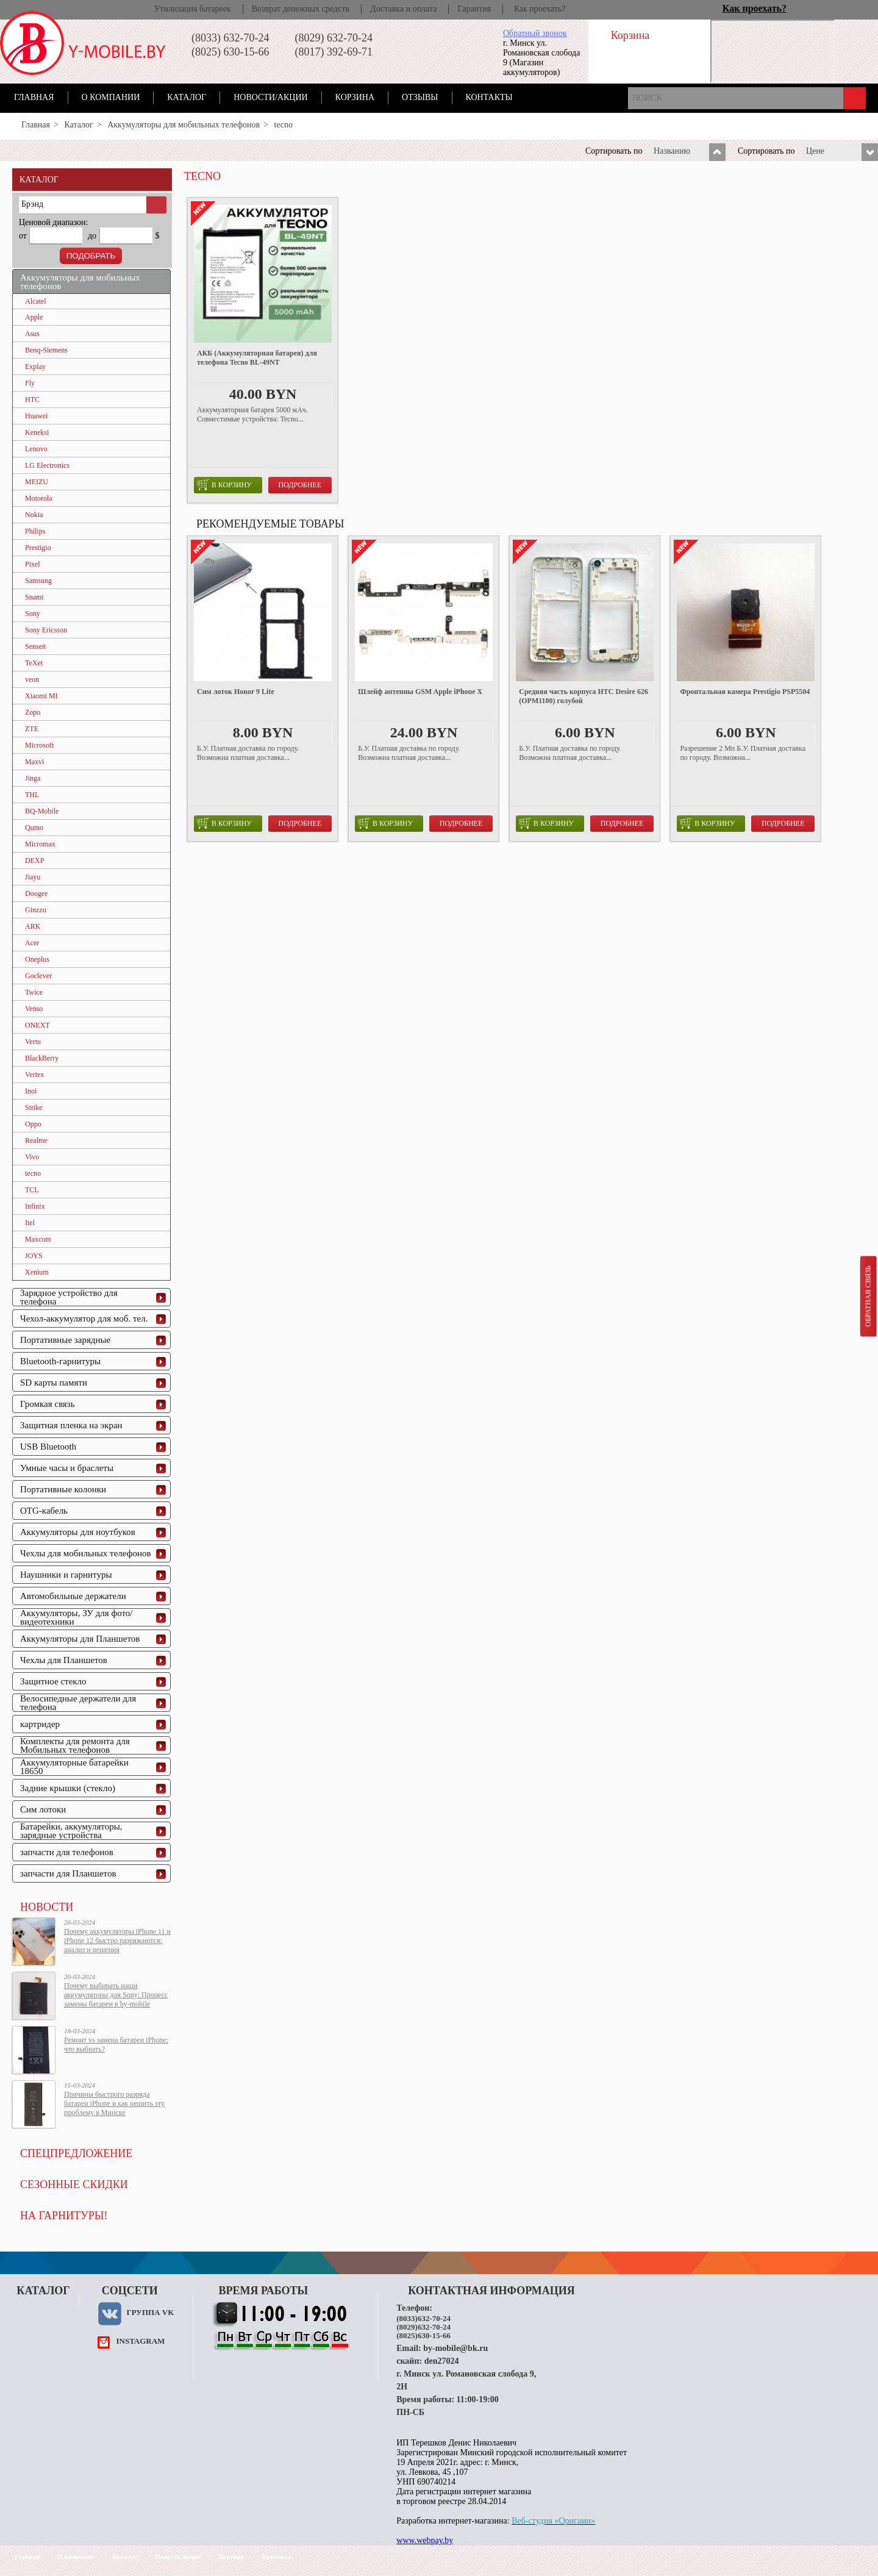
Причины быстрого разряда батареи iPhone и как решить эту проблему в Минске (114, 2103)
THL (32, 794)
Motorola (38, 498)
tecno (33, 1173)
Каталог (186, 97)
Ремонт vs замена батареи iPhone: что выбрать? (116, 2044)
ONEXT (37, 1025)
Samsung (38, 580)
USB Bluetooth (48, 1446)
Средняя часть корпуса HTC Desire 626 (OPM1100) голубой (583, 696)
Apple (34, 317)
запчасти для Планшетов (68, 1873)
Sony (32, 613)
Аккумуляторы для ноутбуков (77, 1532)
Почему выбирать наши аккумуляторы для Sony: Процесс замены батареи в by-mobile (116, 1994)
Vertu (33, 1041)
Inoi (31, 1091)
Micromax (40, 844)
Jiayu (32, 877)
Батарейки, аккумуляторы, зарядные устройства (71, 1831)
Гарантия (474, 8)
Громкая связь (47, 1404)
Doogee (36, 893)
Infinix (35, 1206)
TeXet (34, 663)
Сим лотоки (43, 1809)
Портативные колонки (63, 1489)
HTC (32, 399)
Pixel (32, 564)
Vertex (34, 1074)
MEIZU (36, 482)
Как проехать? (540, 8)
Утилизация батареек (192, 8)
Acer (32, 943)
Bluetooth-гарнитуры (60, 1361)
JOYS (34, 1255)
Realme (36, 1140)
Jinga (32, 778)
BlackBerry (42, 1058)
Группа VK (150, 2312)
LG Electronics (47, 465)
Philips (35, 531)
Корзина (354, 97)
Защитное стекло (53, 1681)
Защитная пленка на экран (71, 1425)
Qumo (34, 827)
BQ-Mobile (42, 811)
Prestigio (38, 547)
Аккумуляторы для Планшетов (80, 1639)
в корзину (224, 484)
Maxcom (38, 1239)
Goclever (38, 975)
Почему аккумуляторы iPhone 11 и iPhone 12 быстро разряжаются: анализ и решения (117, 1940)
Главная (34, 97)
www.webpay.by (424, 2540)
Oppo (33, 1124)
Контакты (489, 97)
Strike (34, 1107)
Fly (30, 383)
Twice (34, 992)
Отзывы (420, 97)
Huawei (36, 416)
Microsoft (39, 745)
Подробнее (300, 485)
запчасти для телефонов (66, 1852)
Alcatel (35, 301)
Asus (32, 333)
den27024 (441, 2361)
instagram (140, 2340)
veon (32, 679)
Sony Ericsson (46, 630)
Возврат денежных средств (300, 8)
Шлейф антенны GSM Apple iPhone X (420, 691)
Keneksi (37, 432)
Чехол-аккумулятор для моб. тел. (84, 1318)
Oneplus (37, 959)
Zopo (32, 712)
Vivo (32, 1157)
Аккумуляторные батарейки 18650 (74, 1767)
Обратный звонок (534, 33)
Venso (34, 1008)
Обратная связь (867, 1295)
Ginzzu (35, 910)
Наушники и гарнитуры (66, 1575)
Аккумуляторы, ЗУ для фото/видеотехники (76, 1617)
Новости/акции (271, 97)
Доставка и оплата (403, 8)
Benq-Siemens (46, 350)
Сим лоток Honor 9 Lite (235, 691)
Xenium (37, 1272)
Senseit (35, 646)
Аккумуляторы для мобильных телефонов (183, 124)
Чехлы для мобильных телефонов (85, 1553)
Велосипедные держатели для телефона (78, 1703)
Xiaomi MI (41, 696)
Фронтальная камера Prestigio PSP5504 (745, 691)
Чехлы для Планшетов (63, 1660)
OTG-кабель (44, 1510)
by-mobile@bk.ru (455, 2348)
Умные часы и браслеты (66, 1468)
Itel (30, 1222)
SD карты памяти (53, 1382)
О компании (111, 97)
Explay (35, 366)
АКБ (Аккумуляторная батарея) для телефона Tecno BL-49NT (257, 358)
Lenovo (36, 449)
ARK (32, 926)
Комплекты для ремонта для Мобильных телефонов (75, 1745)
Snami (34, 597)
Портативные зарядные (65, 1340)
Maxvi (34, 761)
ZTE (31, 728)
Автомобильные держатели (73, 1596)
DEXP (34, 860)
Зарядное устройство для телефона (69, 1297)
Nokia (34, 514)
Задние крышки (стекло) (67, 1788)
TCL (32, 1190)
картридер (40, 1724)
